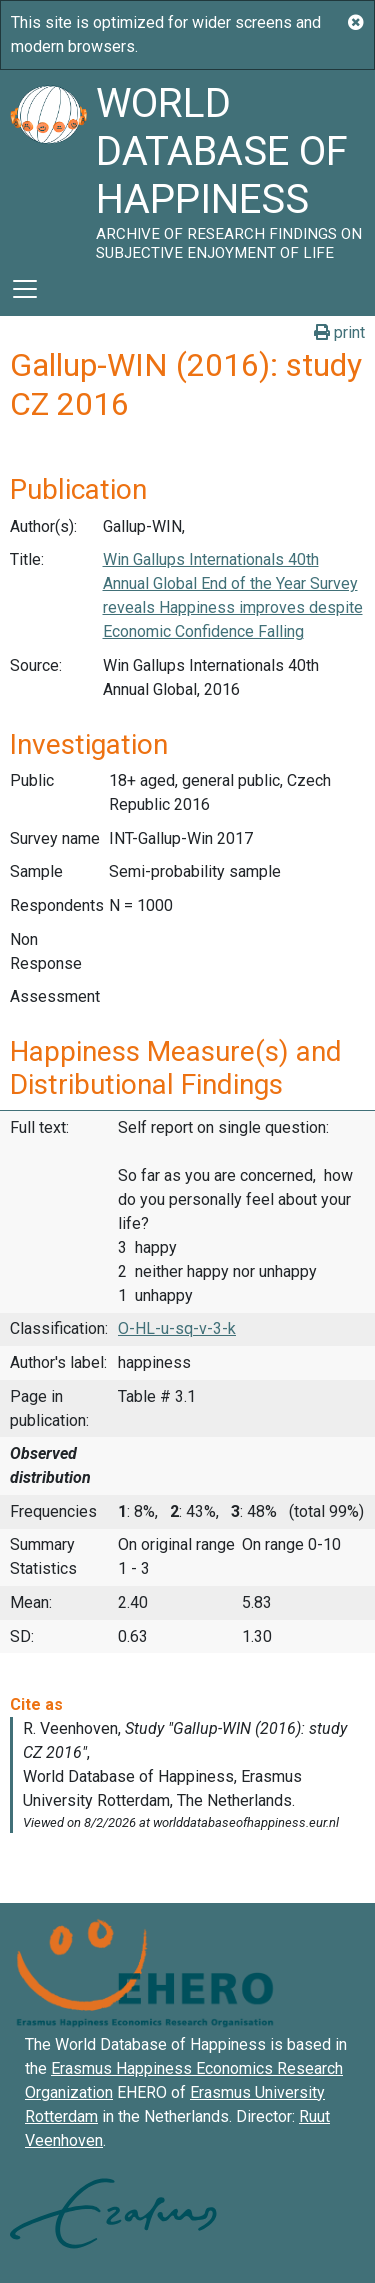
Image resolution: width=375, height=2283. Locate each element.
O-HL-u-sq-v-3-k (177, 1328)
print (339, 332)
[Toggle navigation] (25, 289)
